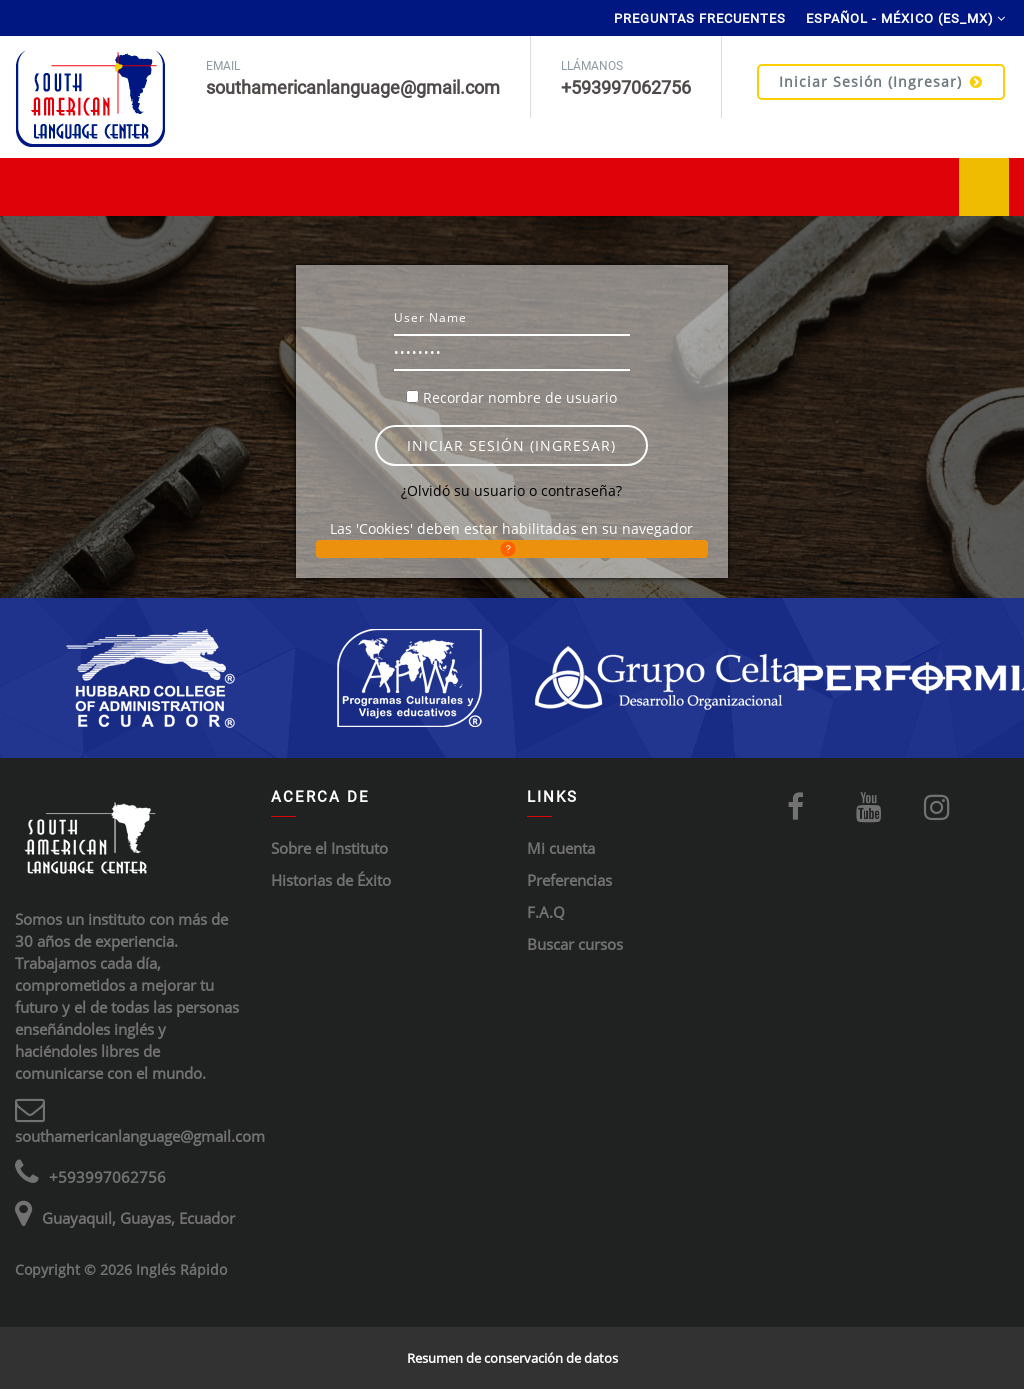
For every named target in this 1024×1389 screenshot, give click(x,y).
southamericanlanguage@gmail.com (140, 1136)
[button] (512, 549)
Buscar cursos (575, 944)
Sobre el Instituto (329, 848)
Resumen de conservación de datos (512, 1358)
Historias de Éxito (331, 880)
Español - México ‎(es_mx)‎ (900, 18)
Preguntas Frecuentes (700, 18)
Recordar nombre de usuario (520, 397)
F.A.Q (546, 912)
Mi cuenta (561, 848)
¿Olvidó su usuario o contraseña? (511, 490)
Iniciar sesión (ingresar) (881, 81)
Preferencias (569, 880)
